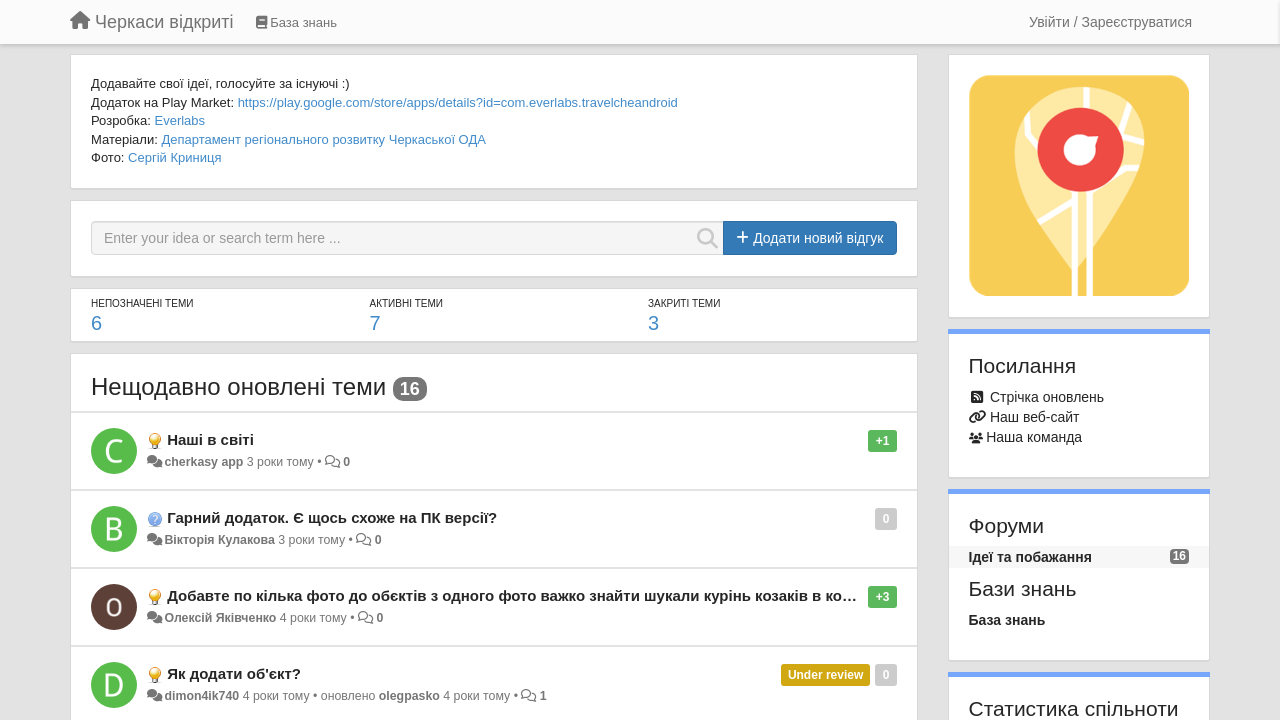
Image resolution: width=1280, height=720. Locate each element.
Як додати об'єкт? (234, 673)
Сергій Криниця (174, 157)
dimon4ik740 (201, 696)
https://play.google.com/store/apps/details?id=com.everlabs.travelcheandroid (458, 102)
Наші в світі (210, 439)
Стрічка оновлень (1047, 397)
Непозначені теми (142, 303)
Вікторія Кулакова (219, 540)
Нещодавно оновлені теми (238, 386)
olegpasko (409, 696)
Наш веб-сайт (1035, 417)
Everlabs (179, 120)
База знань (1007, 620)
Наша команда (1034, 437)
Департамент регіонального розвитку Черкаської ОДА (323, 139)
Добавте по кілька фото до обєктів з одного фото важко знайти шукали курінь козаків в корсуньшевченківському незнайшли (634, 595)
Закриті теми (684, 303)
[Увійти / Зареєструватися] (1110, 22)
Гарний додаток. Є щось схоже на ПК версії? (332, 517)
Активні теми (406, 303)
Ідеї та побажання (1030, 557)
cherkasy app (203, 462)
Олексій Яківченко (220, 618)
